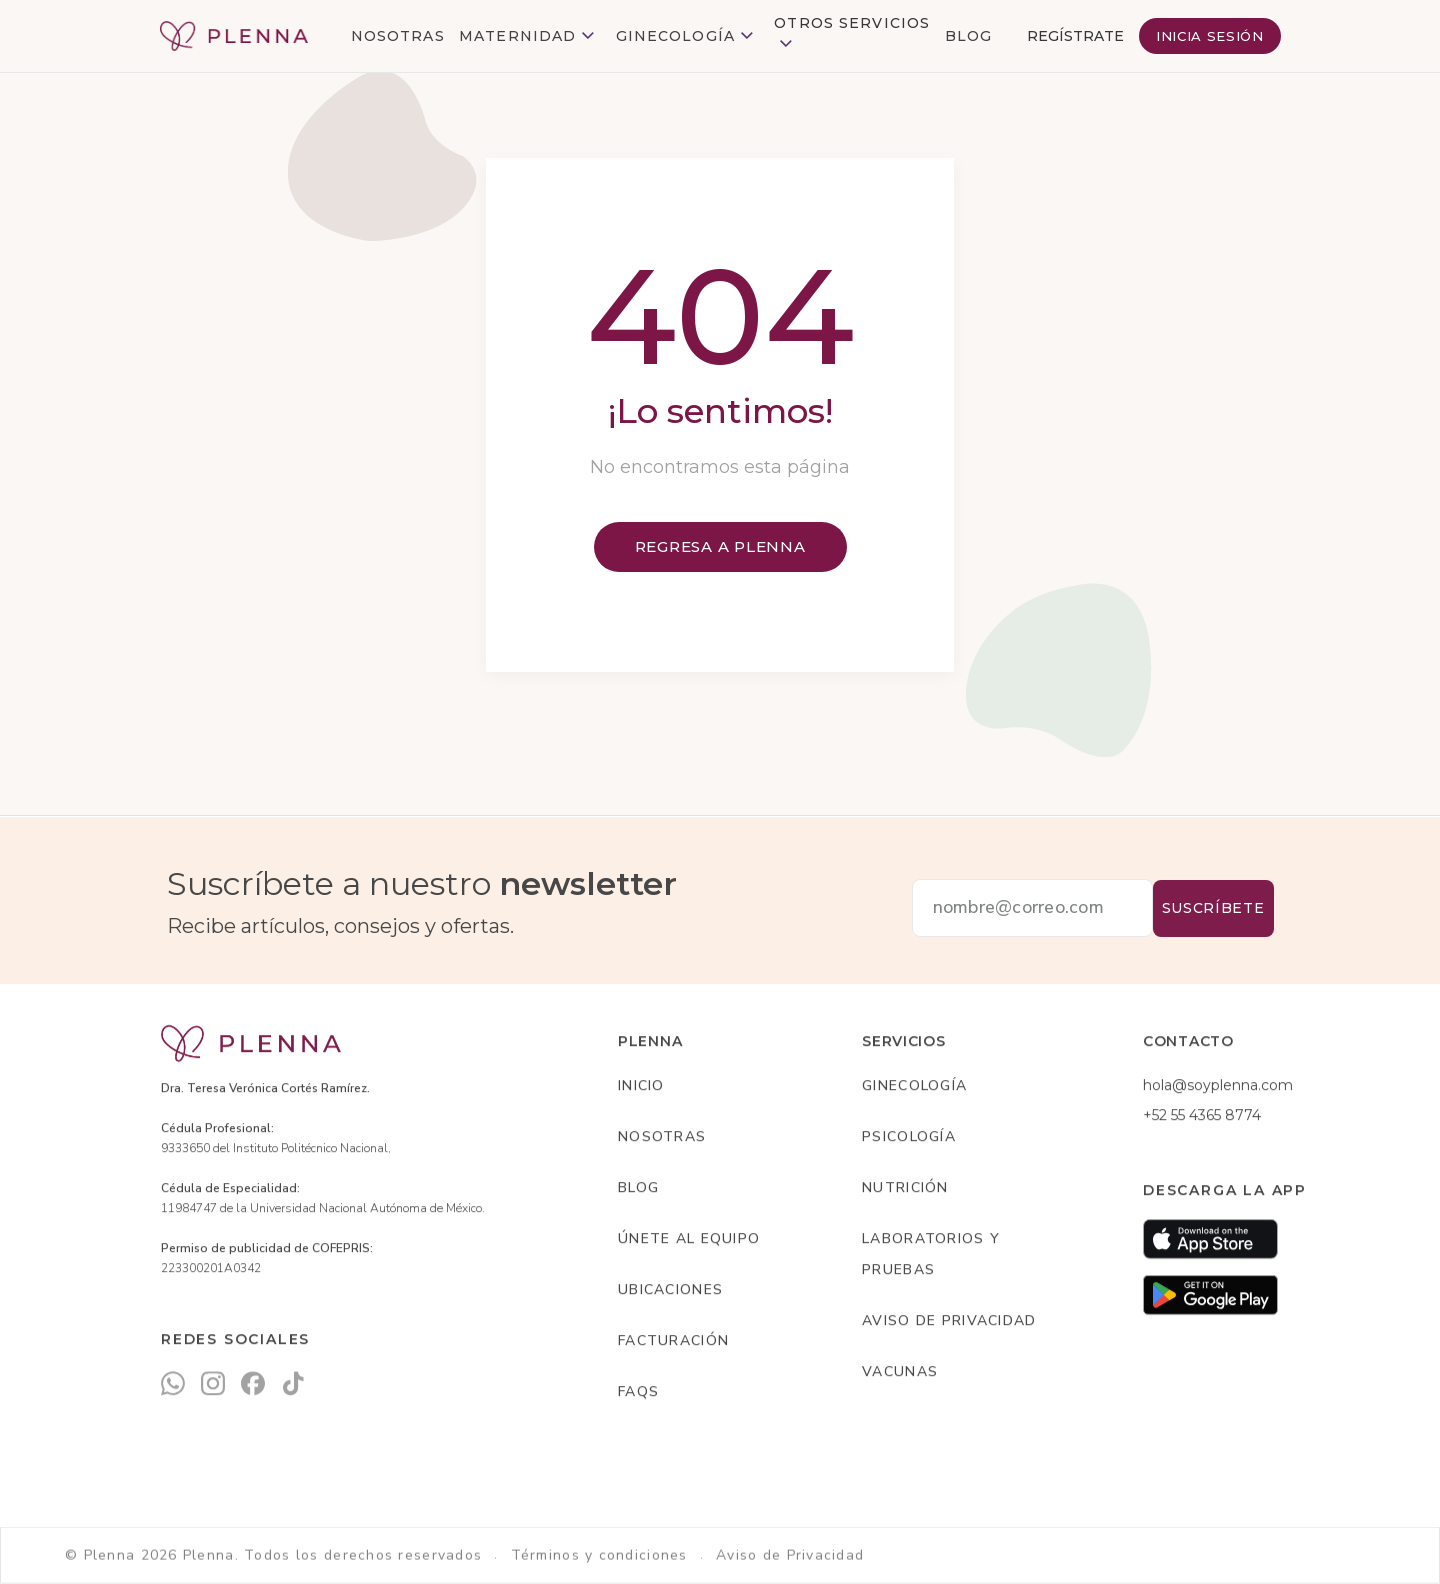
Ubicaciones (670, 1290)
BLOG (968, 36)
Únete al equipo (689, 1239)
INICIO (641, 1086)
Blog (638, 1188)
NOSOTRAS (398, 36)
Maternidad (517, 36)
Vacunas (900, 1372)
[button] (530, 36)
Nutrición (905, 1188)
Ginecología (675, 36)
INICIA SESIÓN (1209, 36)
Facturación (673, 1341)
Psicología (909, 1137)
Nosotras (662, 1137)
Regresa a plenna (720, 546)
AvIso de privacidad (949, 1321)
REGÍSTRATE (1075, 36)
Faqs (638, 1392)
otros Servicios (852, 23)
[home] (234, 36)
